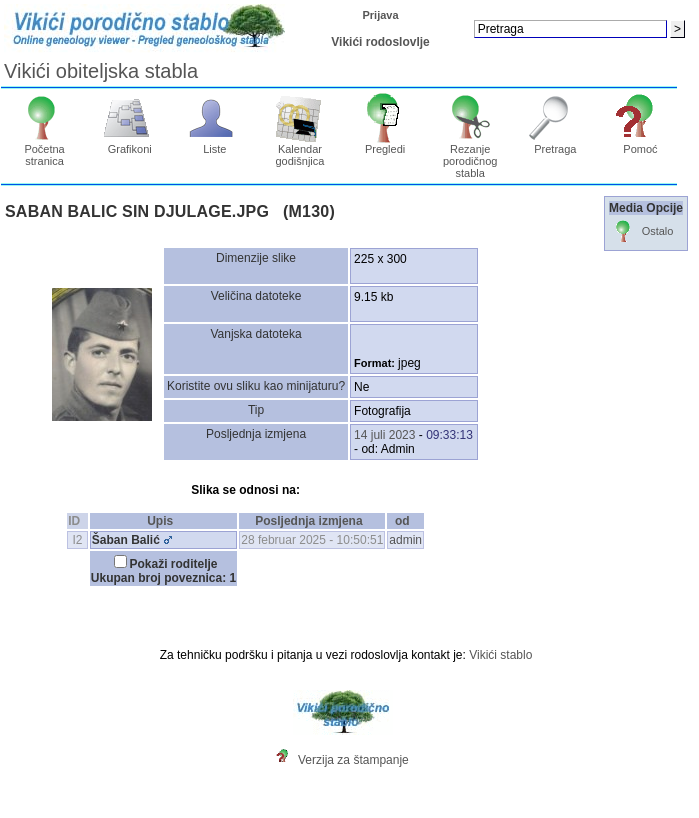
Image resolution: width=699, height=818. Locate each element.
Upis (163, 521)
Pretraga (555, 144)
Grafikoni (129, 144)
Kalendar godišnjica (300, 150)
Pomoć (640, 144)
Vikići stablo (500, 655)
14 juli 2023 (384, 435)
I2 (78, 540)
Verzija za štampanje (353, 760)
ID (77, 521)
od (405, 521)
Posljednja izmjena (312, 521)
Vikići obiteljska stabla (101, 71)
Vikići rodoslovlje (380, 42)
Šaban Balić (126, 540)
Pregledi (385, 144)
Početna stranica (44, 150)
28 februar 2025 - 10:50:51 (312, 540)
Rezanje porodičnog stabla (470, 156)
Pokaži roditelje (174, 564)
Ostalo (641, 232)
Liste (214, 144)
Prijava (380, 15)
